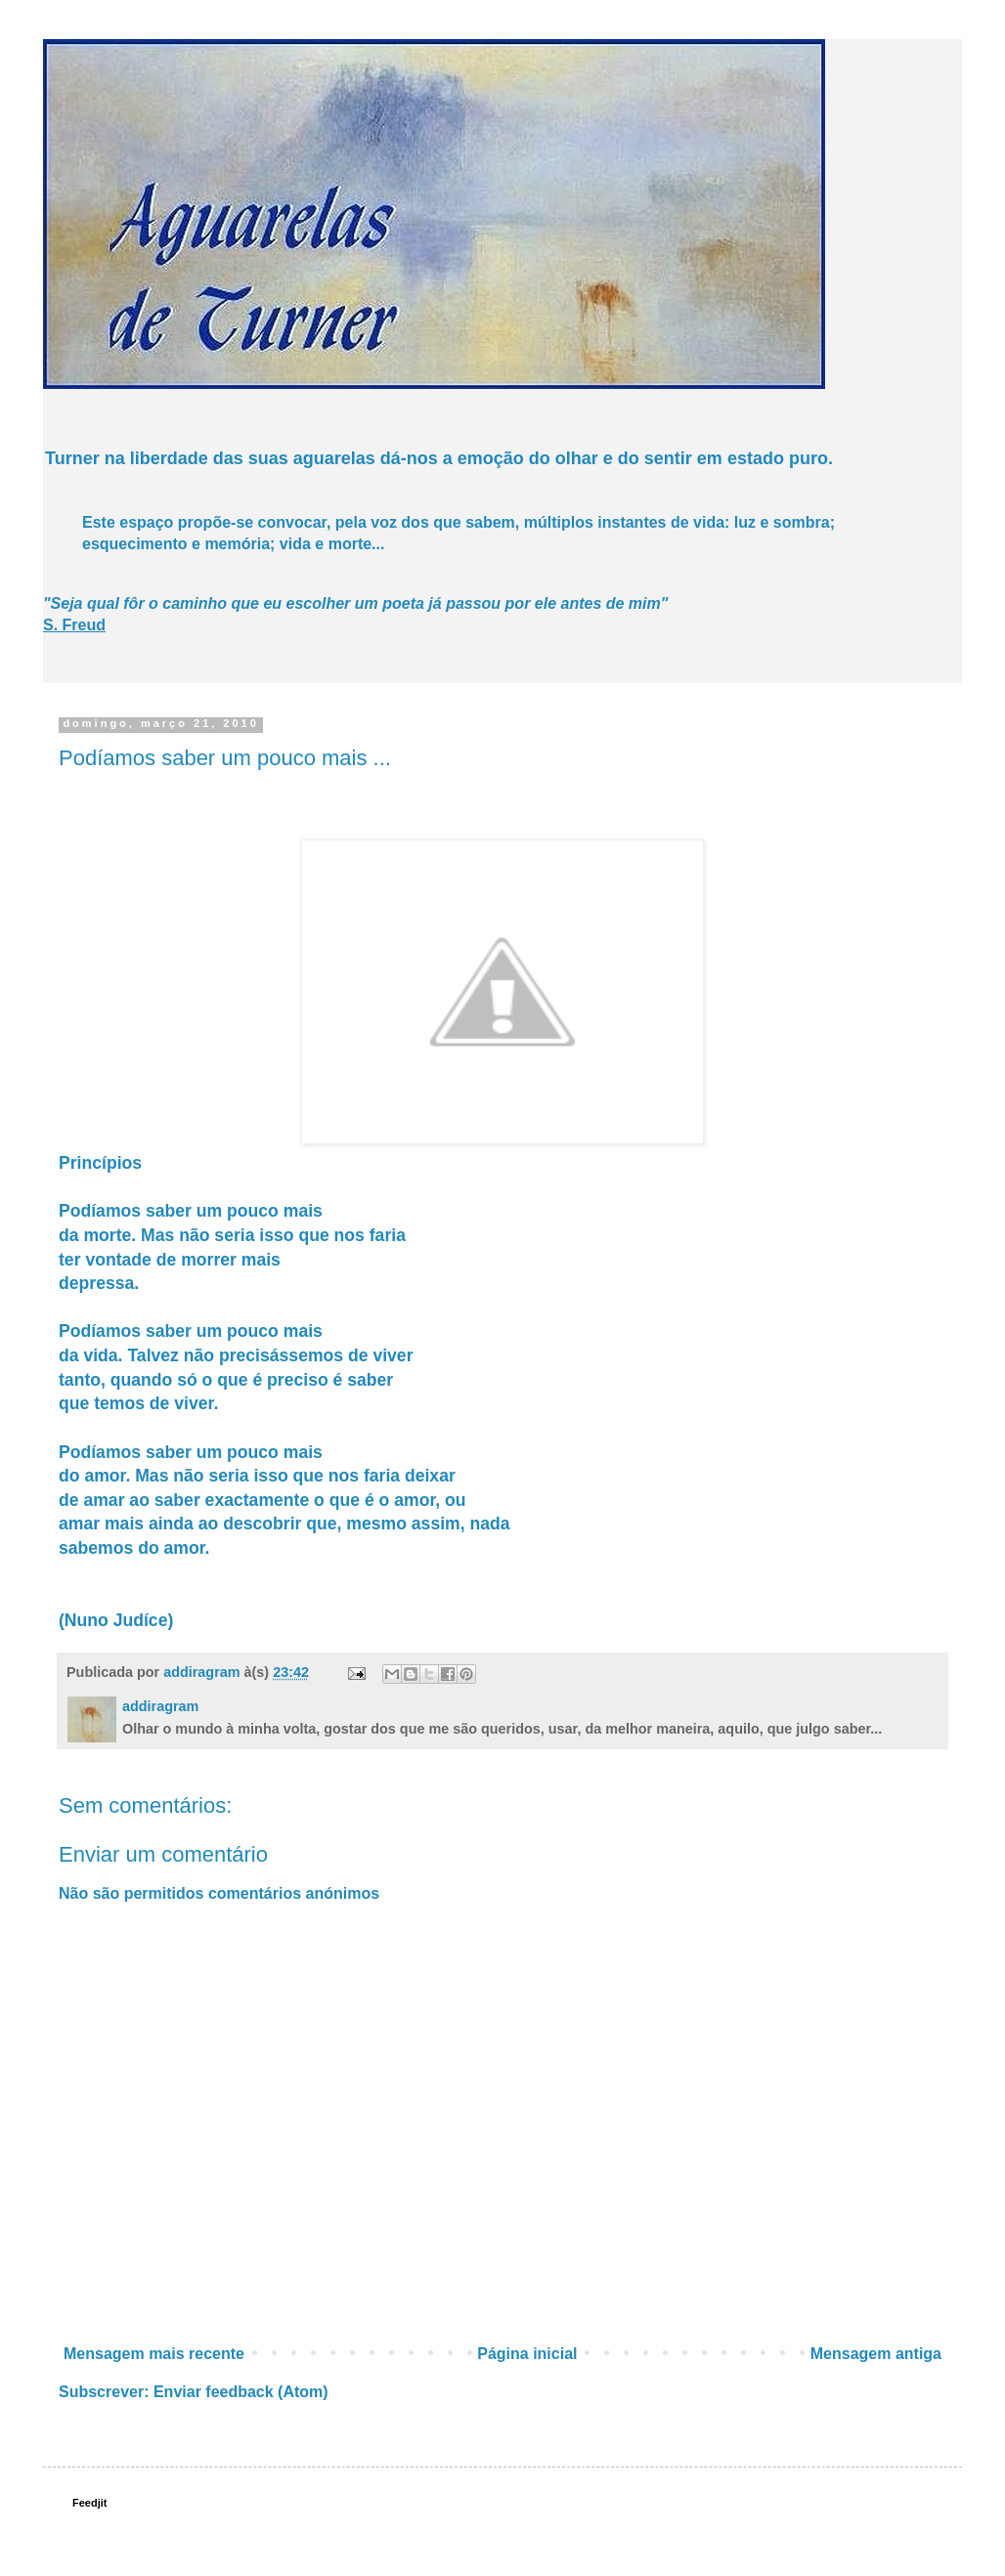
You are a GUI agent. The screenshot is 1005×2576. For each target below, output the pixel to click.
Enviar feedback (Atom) (240, 2391)
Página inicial (527, 2353)
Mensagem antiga (875, 2353)
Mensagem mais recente (154, 2353)
